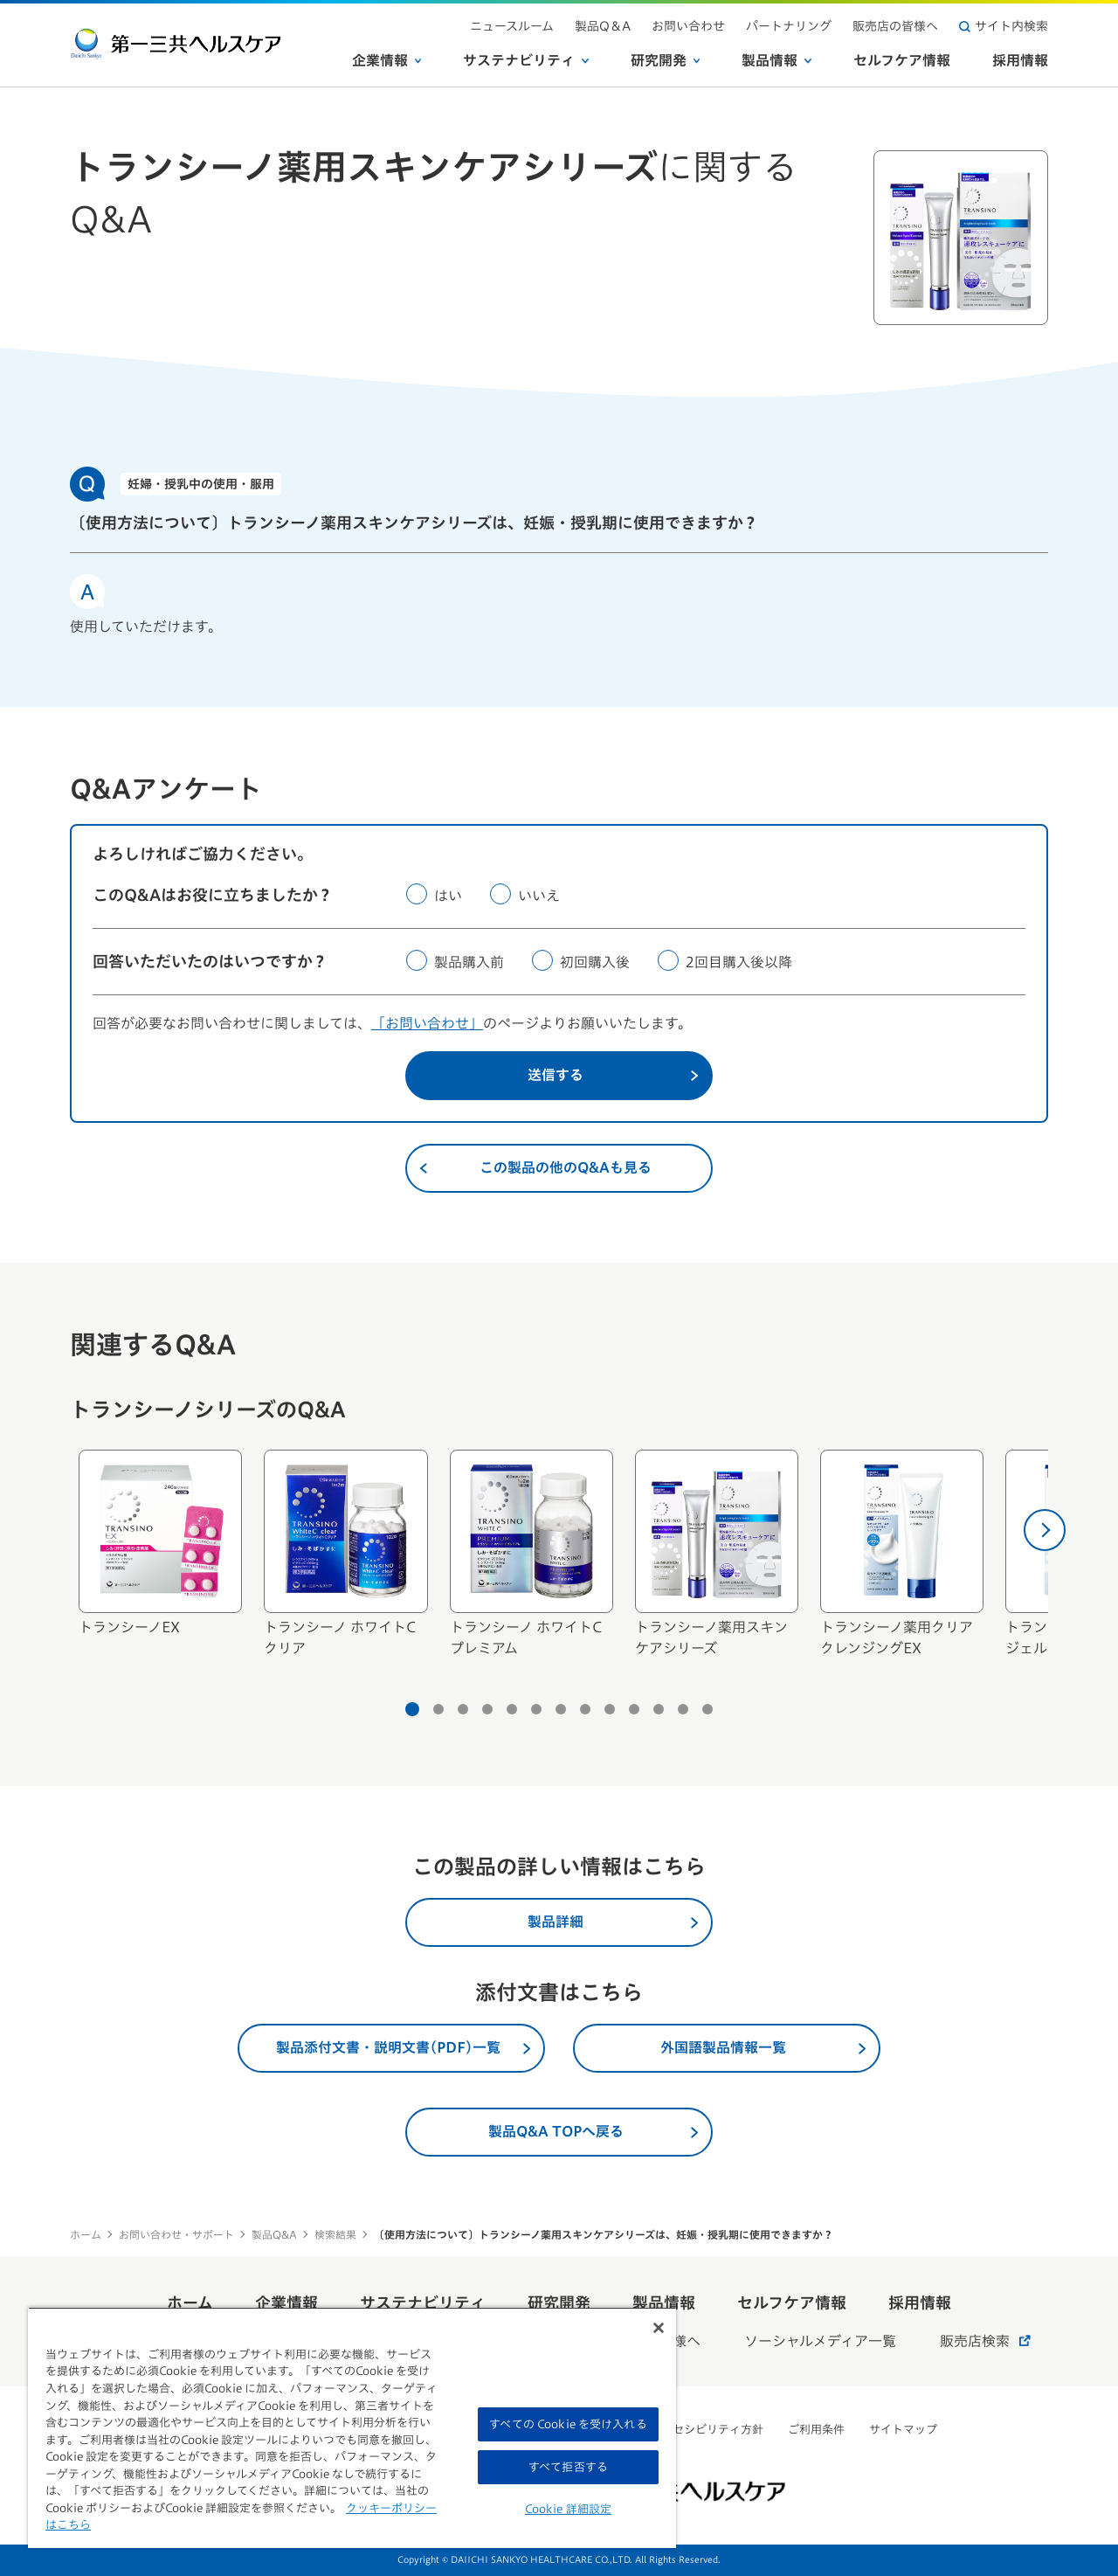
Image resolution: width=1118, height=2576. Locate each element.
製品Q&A (274, 2234)
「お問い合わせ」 (427, 1023)
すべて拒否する (568, 2467)
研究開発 (665, 60)
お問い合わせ (688, 26)
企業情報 (387, 60)
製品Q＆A (603, 26)
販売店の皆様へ (895, 26)
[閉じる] (658, 2328)
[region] (352, 2427)
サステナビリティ (526, 60)
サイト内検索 (1003, 26)
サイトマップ (903, 2429)
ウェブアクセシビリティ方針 (690, 2429)
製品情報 (776, 60)
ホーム (85, 2234)
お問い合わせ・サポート (176, 2234)
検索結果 (335, 2234)
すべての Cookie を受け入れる (567, 2424)
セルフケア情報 (901, 60)
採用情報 (1020, 60)
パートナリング (789, 26)
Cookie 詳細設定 (568, 2509)
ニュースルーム (512, 26)
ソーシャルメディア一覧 (820, 2341)
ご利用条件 (816, 2429)
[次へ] (1045, 1530)
